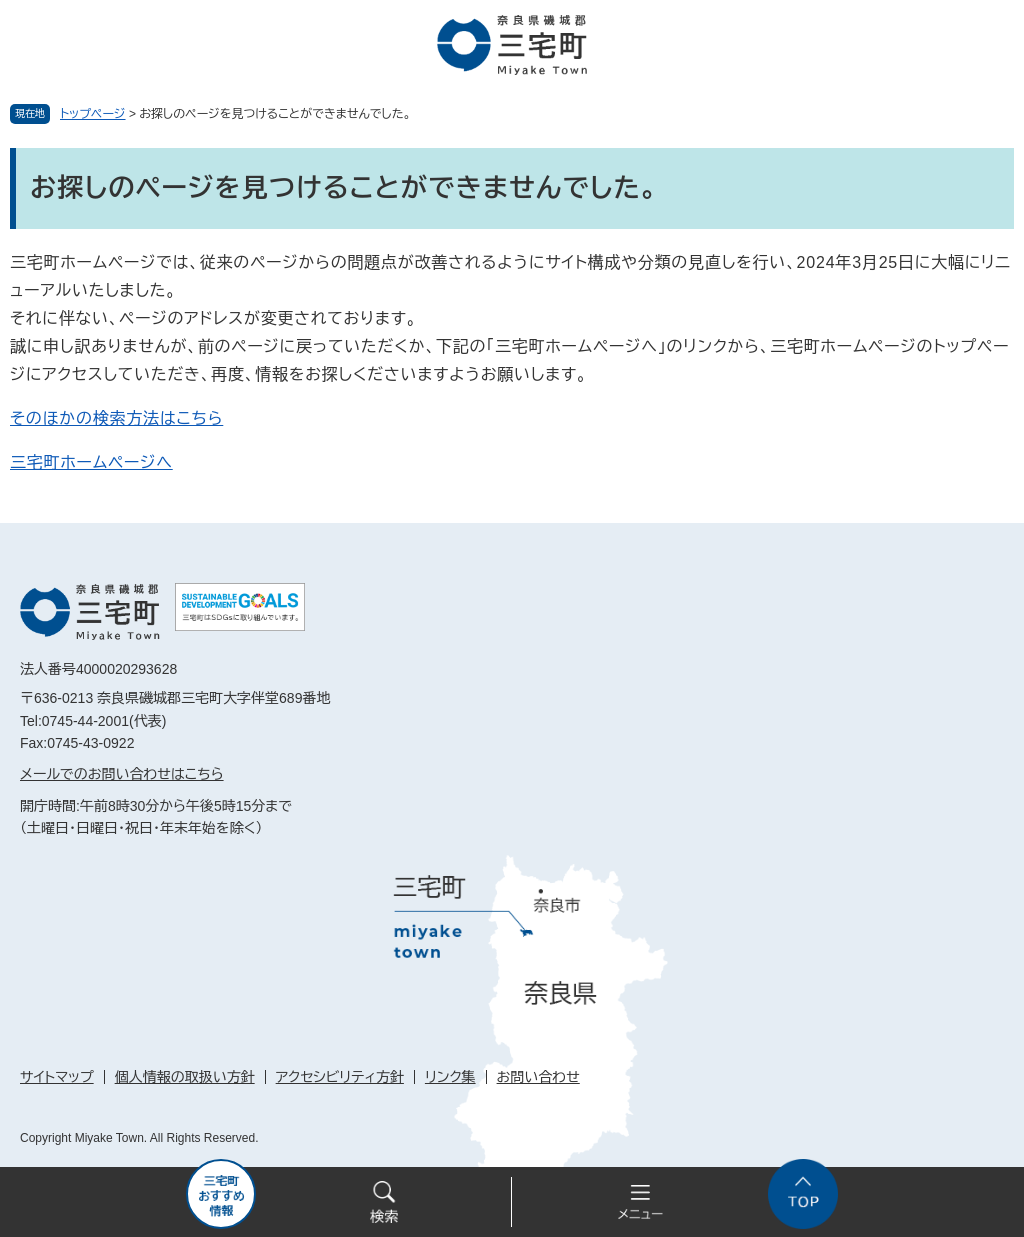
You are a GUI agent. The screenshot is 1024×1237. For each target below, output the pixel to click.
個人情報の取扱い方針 (185, 1077)
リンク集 (450, 1077)
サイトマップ (57, 1077)
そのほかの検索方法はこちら (116, 418)
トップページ (93, 114)
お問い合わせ (538, 1077)
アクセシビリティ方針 (340, 1077)
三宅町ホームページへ (91, 462)
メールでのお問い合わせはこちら (122, 774)
